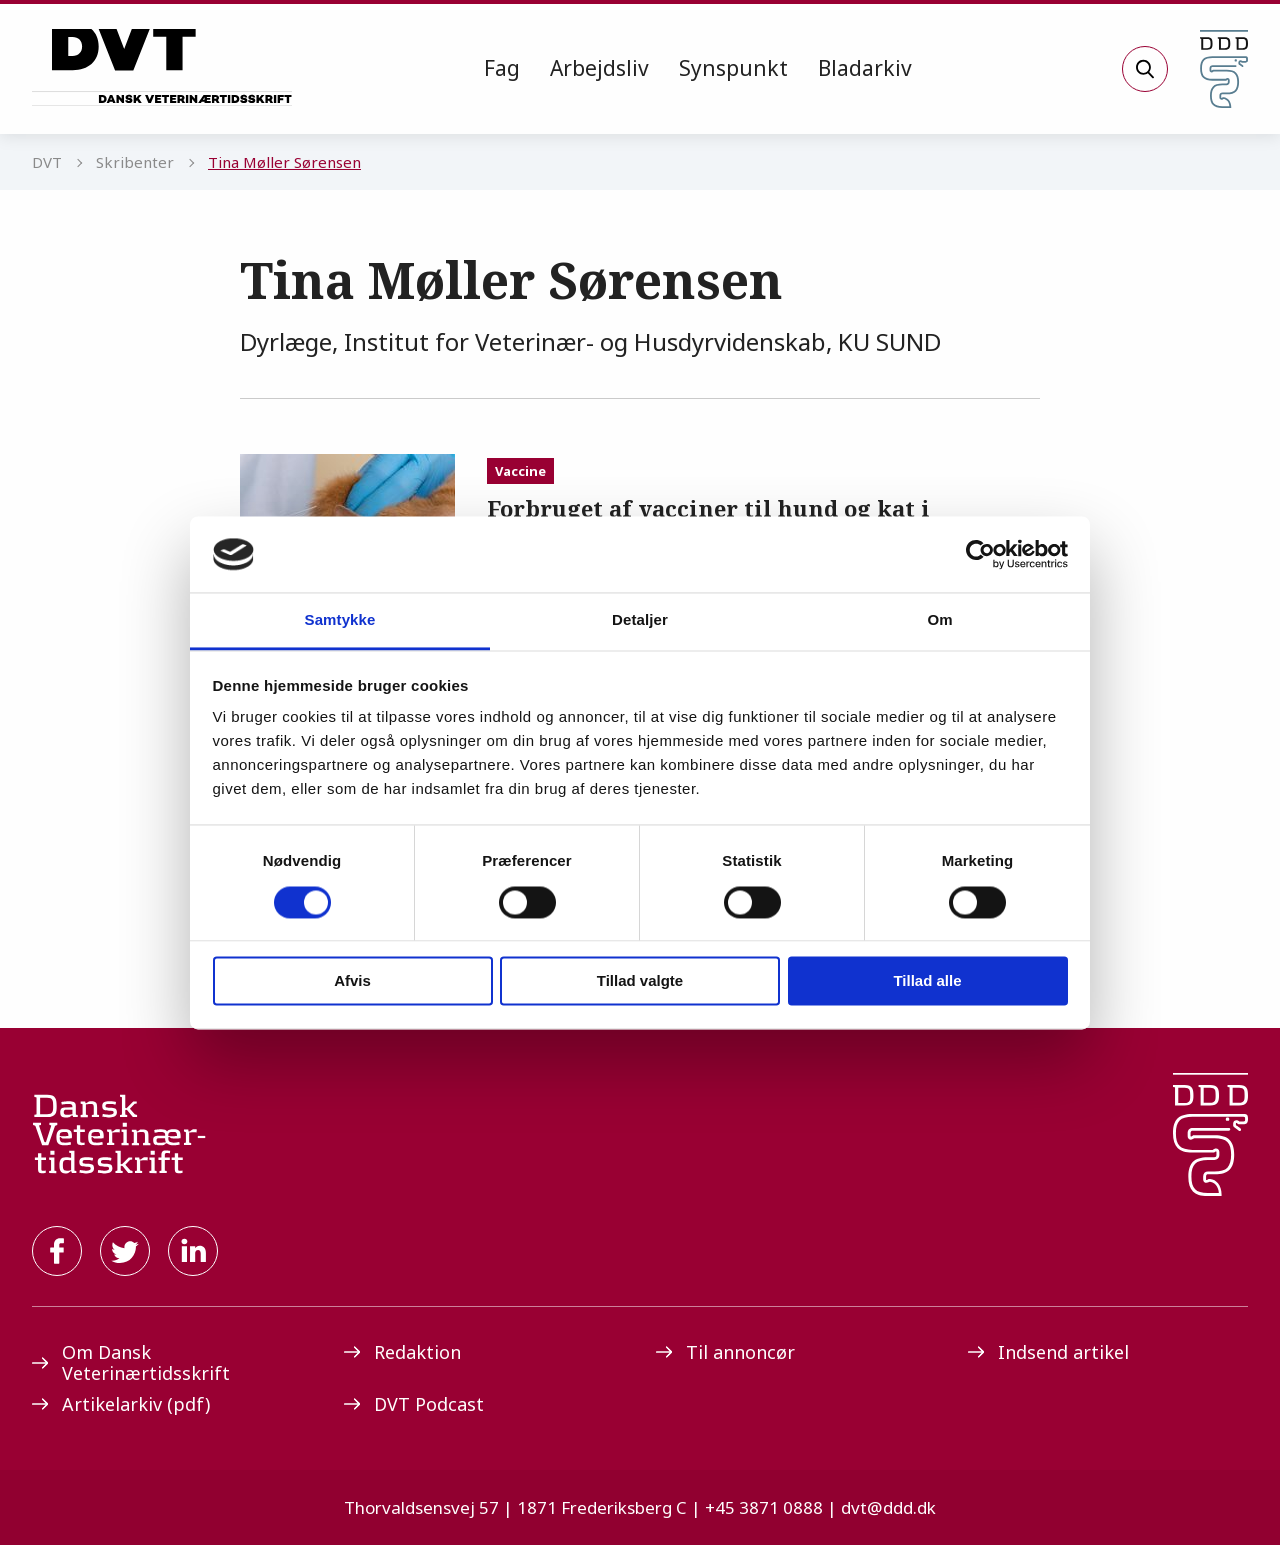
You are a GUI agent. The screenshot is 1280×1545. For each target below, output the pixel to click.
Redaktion (402, 1352)
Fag (502, 68)
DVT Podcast (414, 1404)
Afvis (352, 981)
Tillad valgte (640, 981)
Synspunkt (733, 68)
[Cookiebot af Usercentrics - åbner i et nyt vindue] (980, 554)
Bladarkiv (865, 68)
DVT (47, 162)
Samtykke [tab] (340, 620)
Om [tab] (939, 620)
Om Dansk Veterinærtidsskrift (131, 1362)
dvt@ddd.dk (888, 1507)
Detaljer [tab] (640, 620)
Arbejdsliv (599, 68)
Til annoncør (725, 1352)
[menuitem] (502, 69)
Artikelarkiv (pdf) (121, 1404)
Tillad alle (927, 981)
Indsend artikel (1048, 1352)
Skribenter (135, 162)
